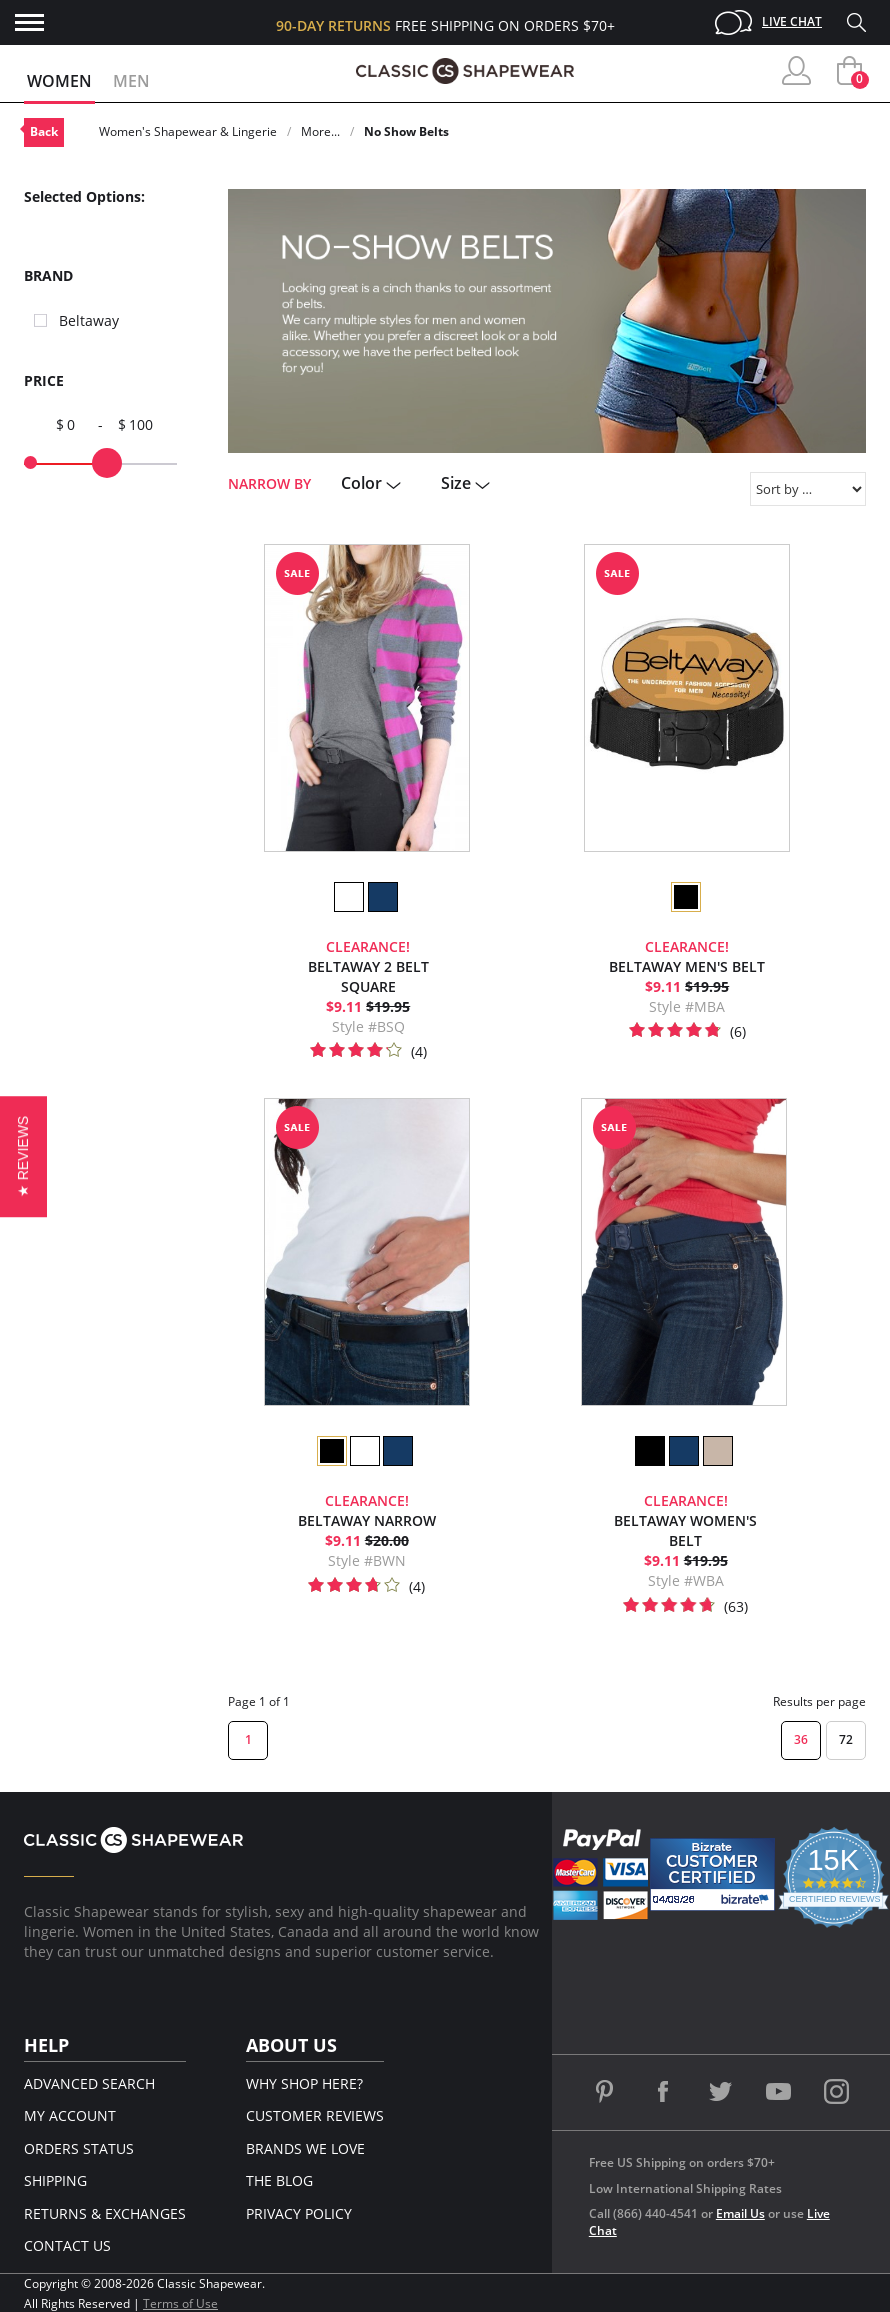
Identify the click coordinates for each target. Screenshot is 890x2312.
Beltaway (89, 320)
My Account (70, 2115)
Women (59, 81)
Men (131, 81)
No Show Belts (406, 131)
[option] (348, 897)
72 (846, 1739)
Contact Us (67, 2245)
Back (44, 131)
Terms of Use (180, 2303)
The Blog (279, 2180)
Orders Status (79, 2148)
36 (801, 1739)
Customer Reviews (315, 2115)
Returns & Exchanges (105, 2213)
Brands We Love (305, 2148)
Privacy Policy (299, 2213)
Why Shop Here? (304, 2083)
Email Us (740, 2213)
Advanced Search (89, 2083)
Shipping (55, 2180)
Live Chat (792, 21)
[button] (23, 1155)
